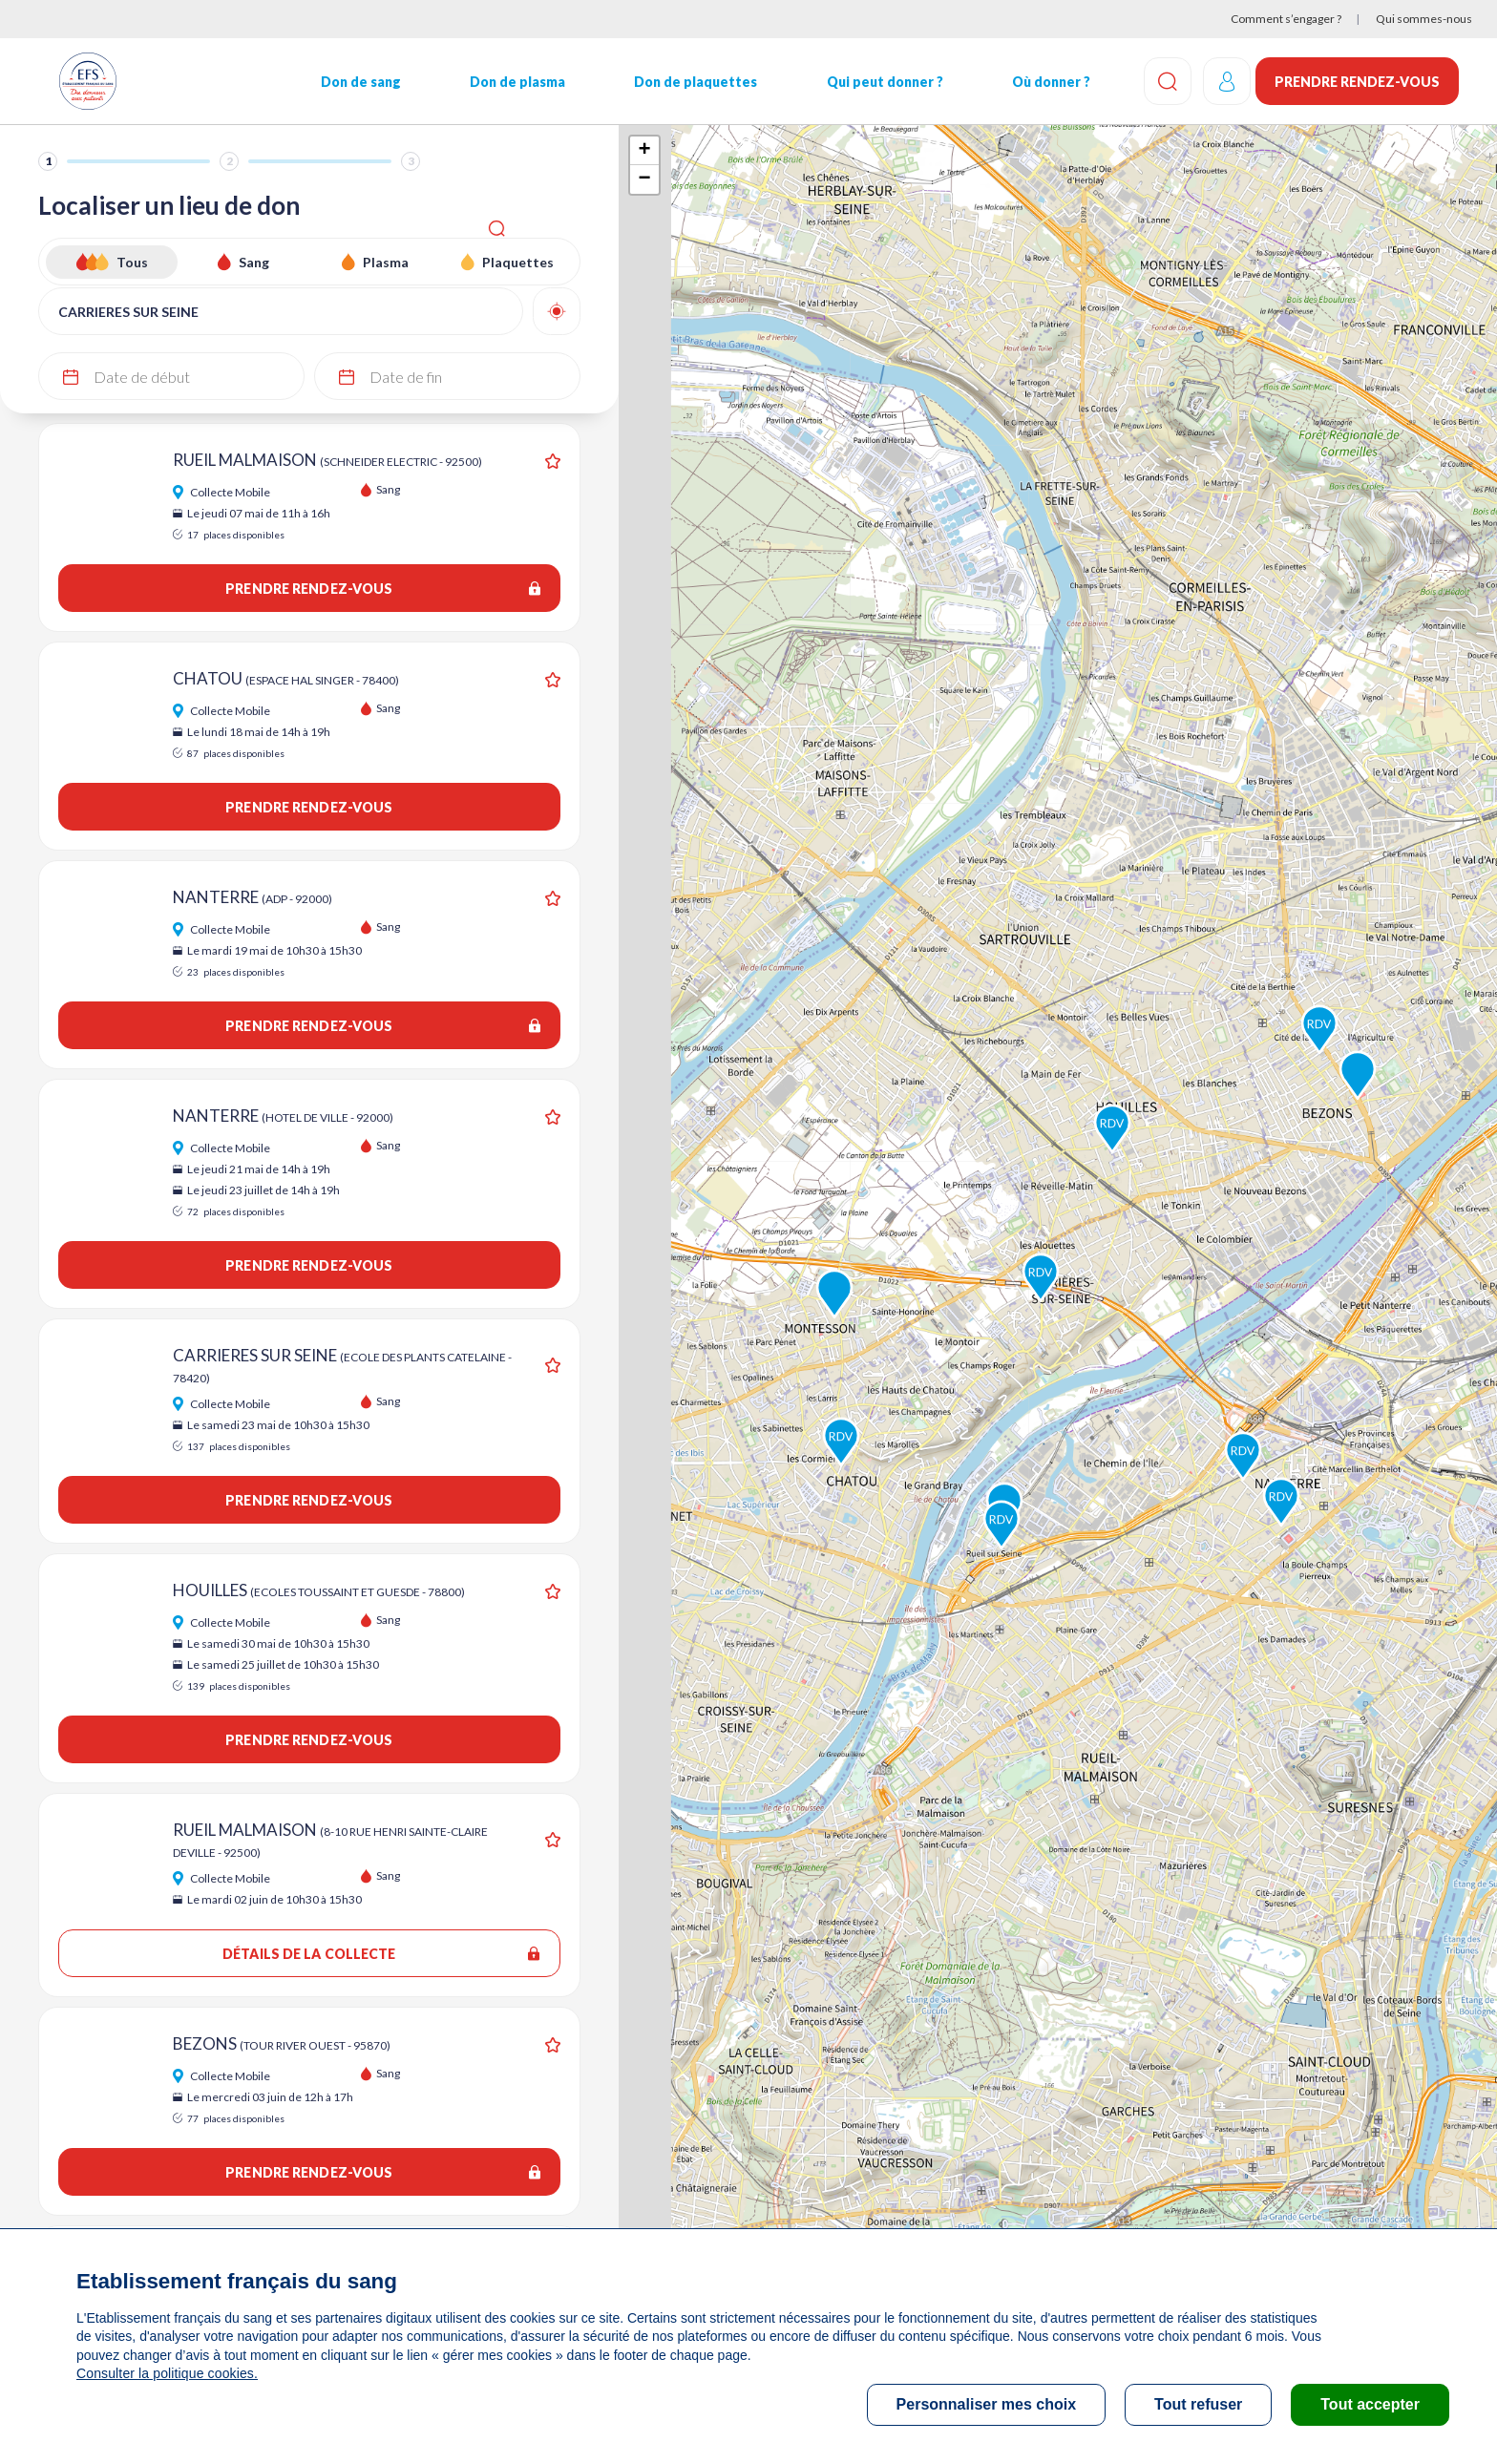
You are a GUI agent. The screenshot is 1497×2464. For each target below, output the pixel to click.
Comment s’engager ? (1286, 18)
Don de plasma (508, 82)
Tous (132, 262)
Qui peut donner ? (868, 82)
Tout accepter (1370, 2404)
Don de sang (354, 82)
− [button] (644, 179)
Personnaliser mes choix (986, 2404)
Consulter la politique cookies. (165, 2373)
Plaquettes (518, 262)
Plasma (386, 262)
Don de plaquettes (682, 82)
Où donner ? (1031, 82)
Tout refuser (1198, 2404)
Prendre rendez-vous (1357, 82)
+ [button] (644, 151)
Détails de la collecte (381, 1954)
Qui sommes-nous (1424, 18)
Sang (254, 262)
